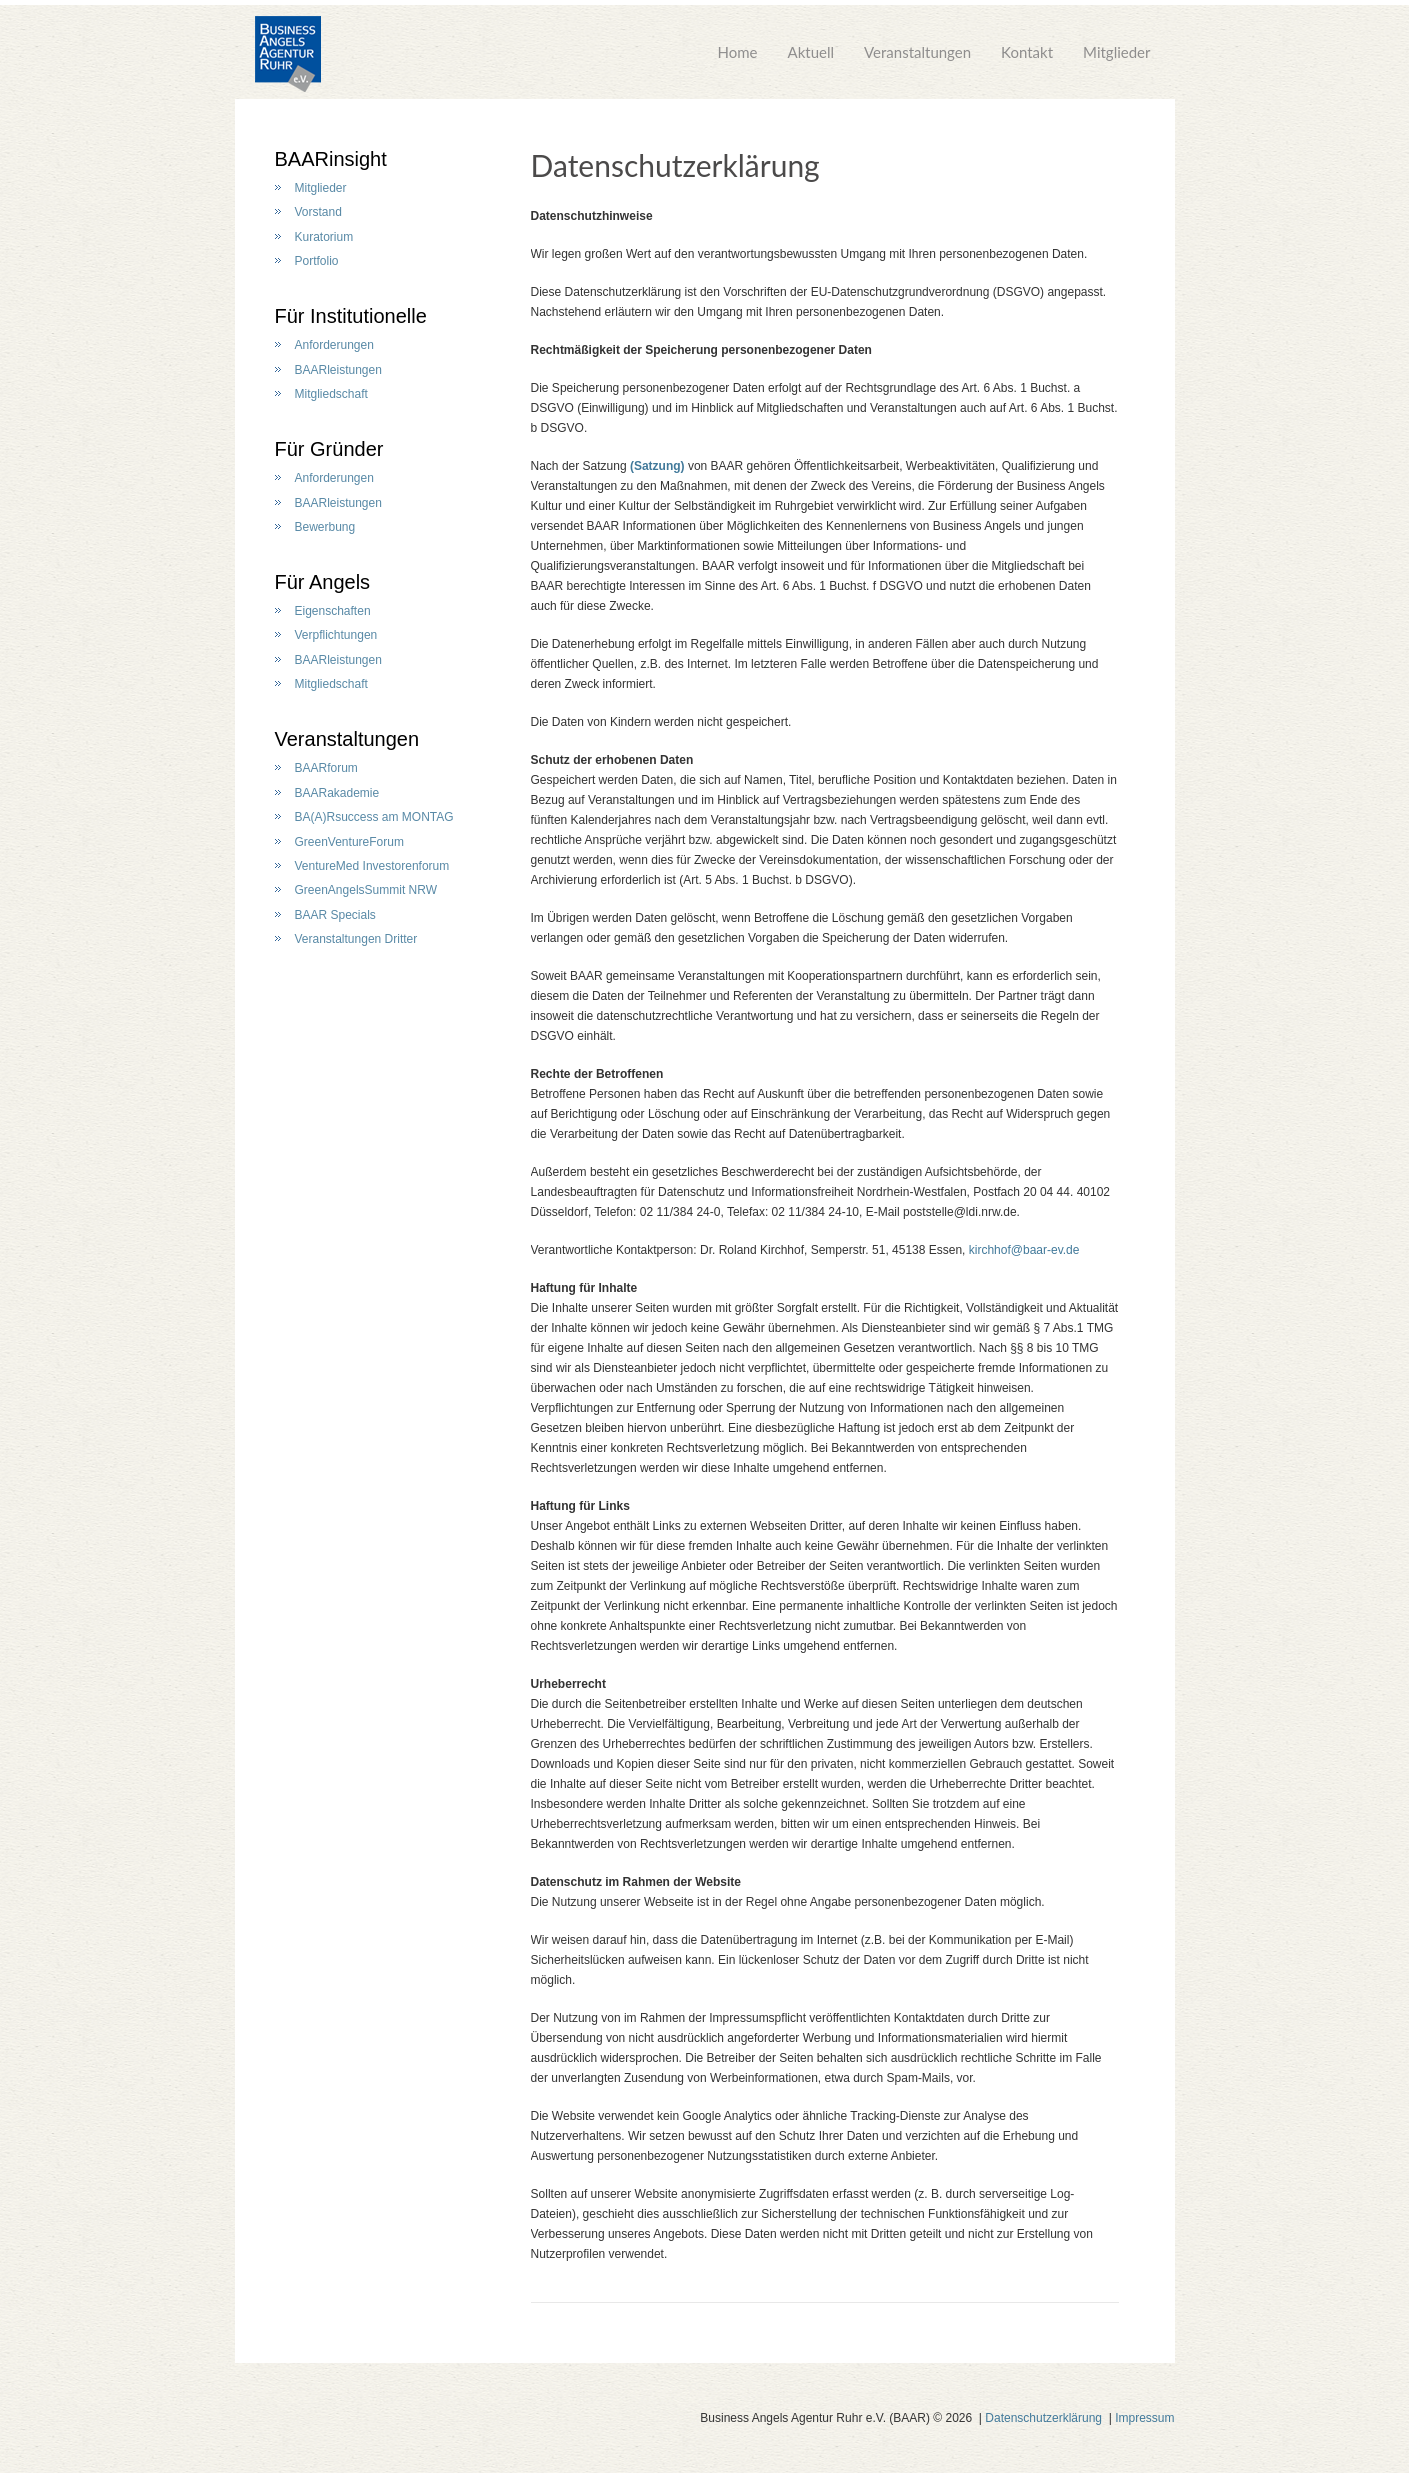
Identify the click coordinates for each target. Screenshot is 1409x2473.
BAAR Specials (335, 915)
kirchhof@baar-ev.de (1024, 1250)
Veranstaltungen (917, 59)
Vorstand (318, 212)
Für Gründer (329, 449)
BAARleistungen (338, 370)
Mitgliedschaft (331, 394)
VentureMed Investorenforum (372, 866)
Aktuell (811, 59)
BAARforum (326, 768)
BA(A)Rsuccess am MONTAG (374, 817)
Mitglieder (1116, 59)
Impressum (1144, 2418)
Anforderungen (334, 345)
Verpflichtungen (336, 635)
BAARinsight (331, 159)
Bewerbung (325, 527)
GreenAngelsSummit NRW (366, 890)
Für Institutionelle (351, 316)
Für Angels (323, 582)
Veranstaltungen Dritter (356, 939)
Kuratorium (324, 237)
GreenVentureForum (349, 842)
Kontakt (1027, 59)
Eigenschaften (333, 611)
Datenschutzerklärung (1043, 2418)
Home (738, 59)
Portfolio (317, 261)
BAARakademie (337, 793)
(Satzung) (657, 466)
